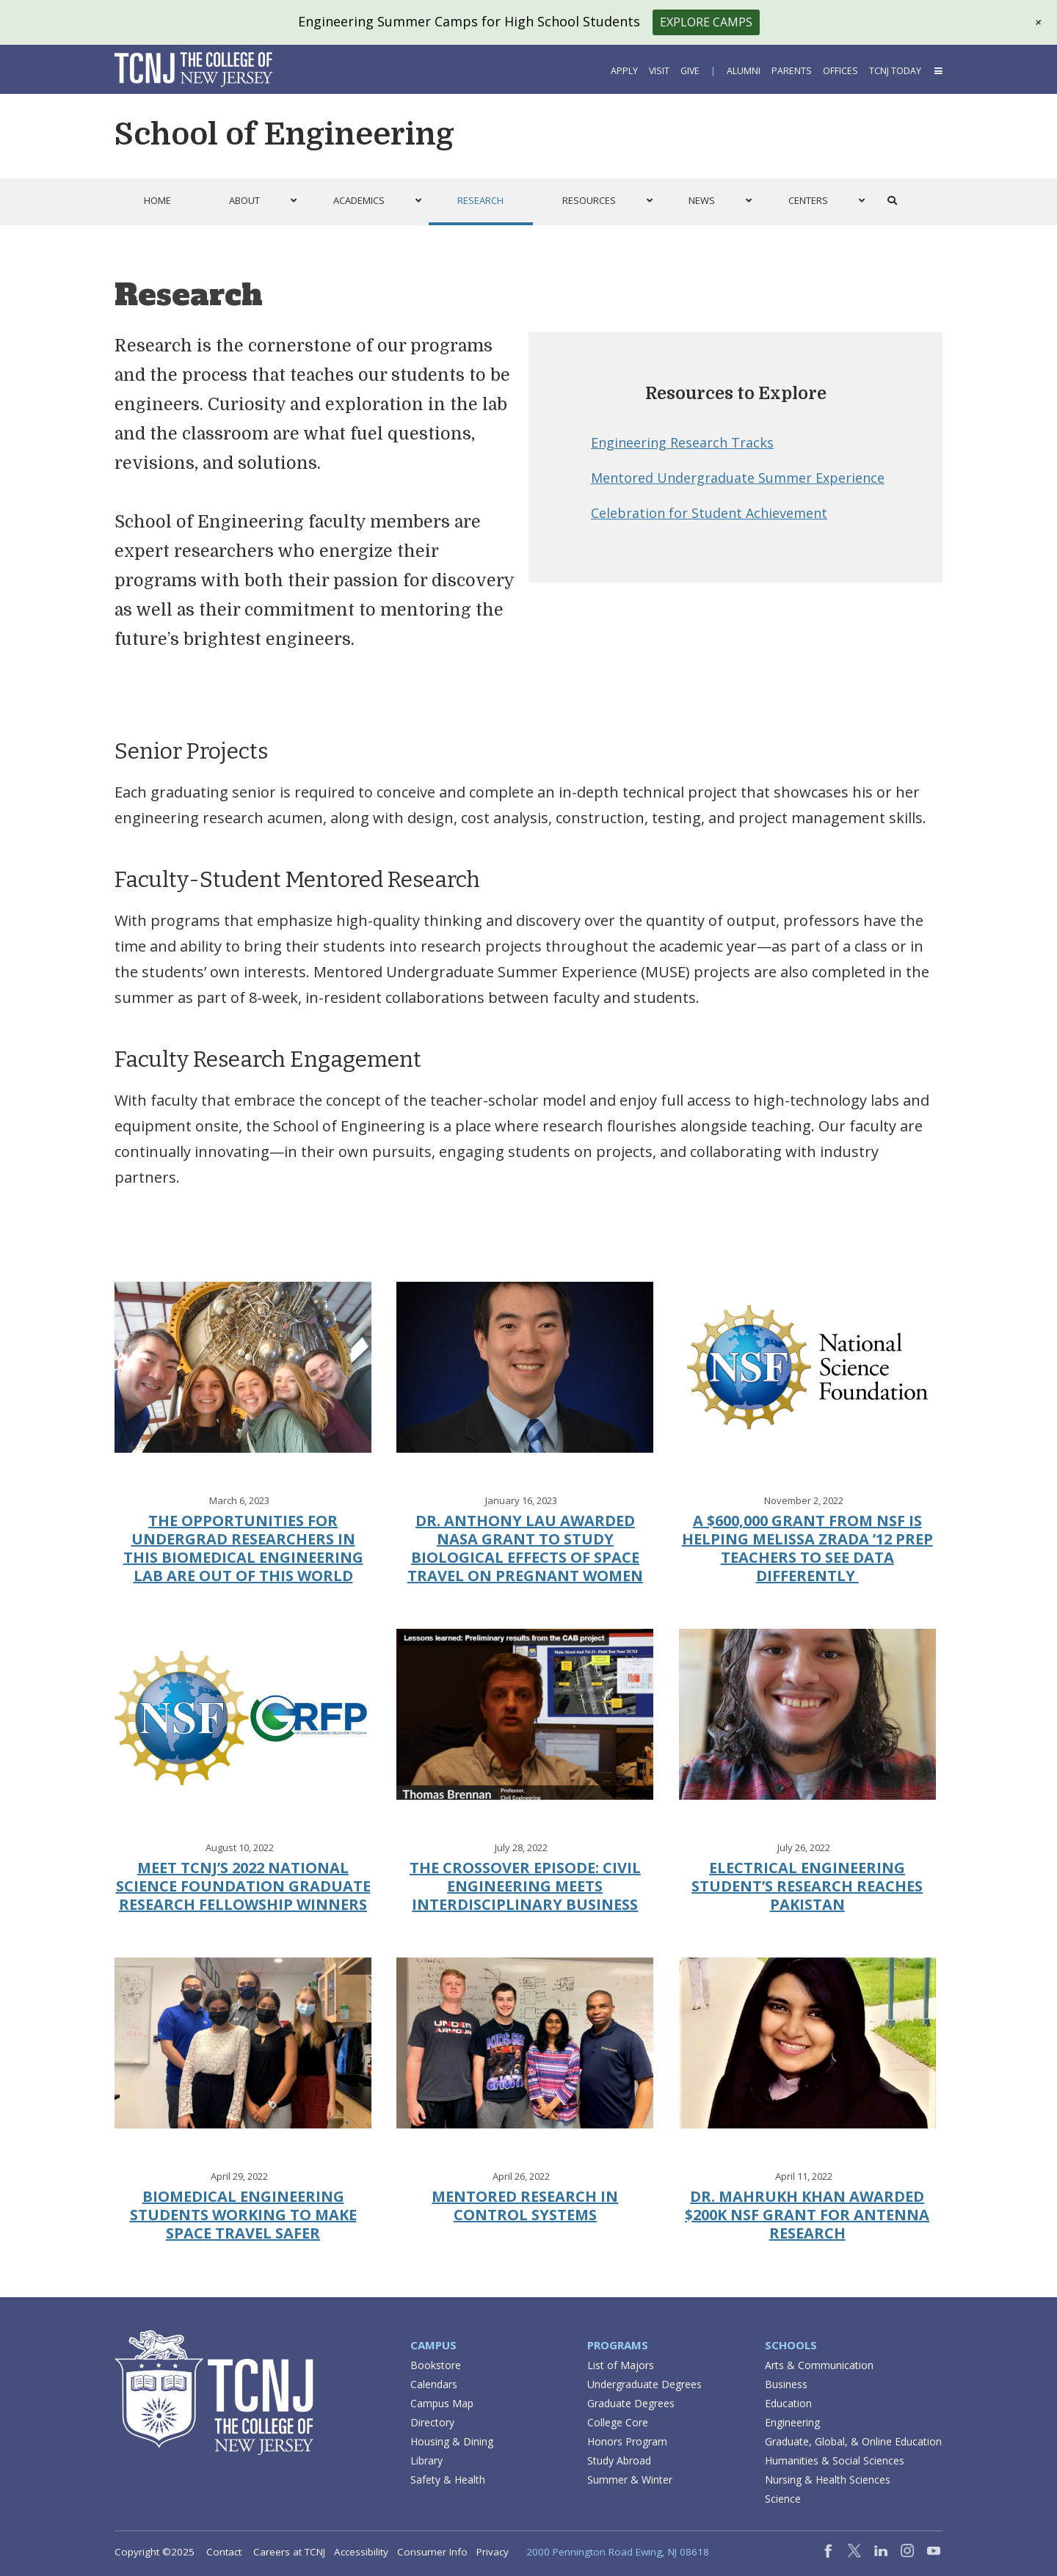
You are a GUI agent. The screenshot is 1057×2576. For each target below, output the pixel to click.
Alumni (743, 71)
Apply (624, 71)
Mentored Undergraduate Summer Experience (738, 477)
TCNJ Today (895, 71)
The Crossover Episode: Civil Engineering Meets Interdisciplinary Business (525, 1886)
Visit (659, 71)
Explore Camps (706, 22)
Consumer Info (432, 2551)
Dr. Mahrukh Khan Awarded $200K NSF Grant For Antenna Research (807, 2214)
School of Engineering (284, 134)
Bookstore (435, 2365)
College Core (617, 2422)
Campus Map (441, 2403)
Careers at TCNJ (289, 2551)
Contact (223, 2551)
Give (690, 71)
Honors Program (627, 2441)
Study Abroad (619, 2460)
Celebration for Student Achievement (709, 513)
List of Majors (620, 2365)
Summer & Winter (629, 2479)
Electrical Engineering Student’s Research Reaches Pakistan (807, 1886)
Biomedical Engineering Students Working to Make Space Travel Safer (243, 2214)
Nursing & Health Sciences (827, 2479)
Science (783, 2499)
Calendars (433, 2384)
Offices (840, 71)
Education (788, 2403)
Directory (432, 2422)
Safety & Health (447, 2479)
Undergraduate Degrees (644, 2384)
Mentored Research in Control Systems (525, 2205)
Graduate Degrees (631, 2403)
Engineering (792, 2422)
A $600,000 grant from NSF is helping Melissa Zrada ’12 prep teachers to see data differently (807, 1548)
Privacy (492, 2551)
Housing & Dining (451, 2441)
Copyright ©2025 (155, 2551)
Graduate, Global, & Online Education (853, 2441)
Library (426, 2460)
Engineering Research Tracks (682, 442)
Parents (791, 71)
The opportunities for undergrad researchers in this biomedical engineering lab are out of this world (243, 1548)
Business (786, 2384)
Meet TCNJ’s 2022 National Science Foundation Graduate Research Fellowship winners (243, 1886)
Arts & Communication (819, 2365)
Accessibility (361, 2551)
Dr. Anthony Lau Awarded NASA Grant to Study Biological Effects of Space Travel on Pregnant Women (525, 1548)
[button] (1035, 1307)
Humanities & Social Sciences (834, 2460)
